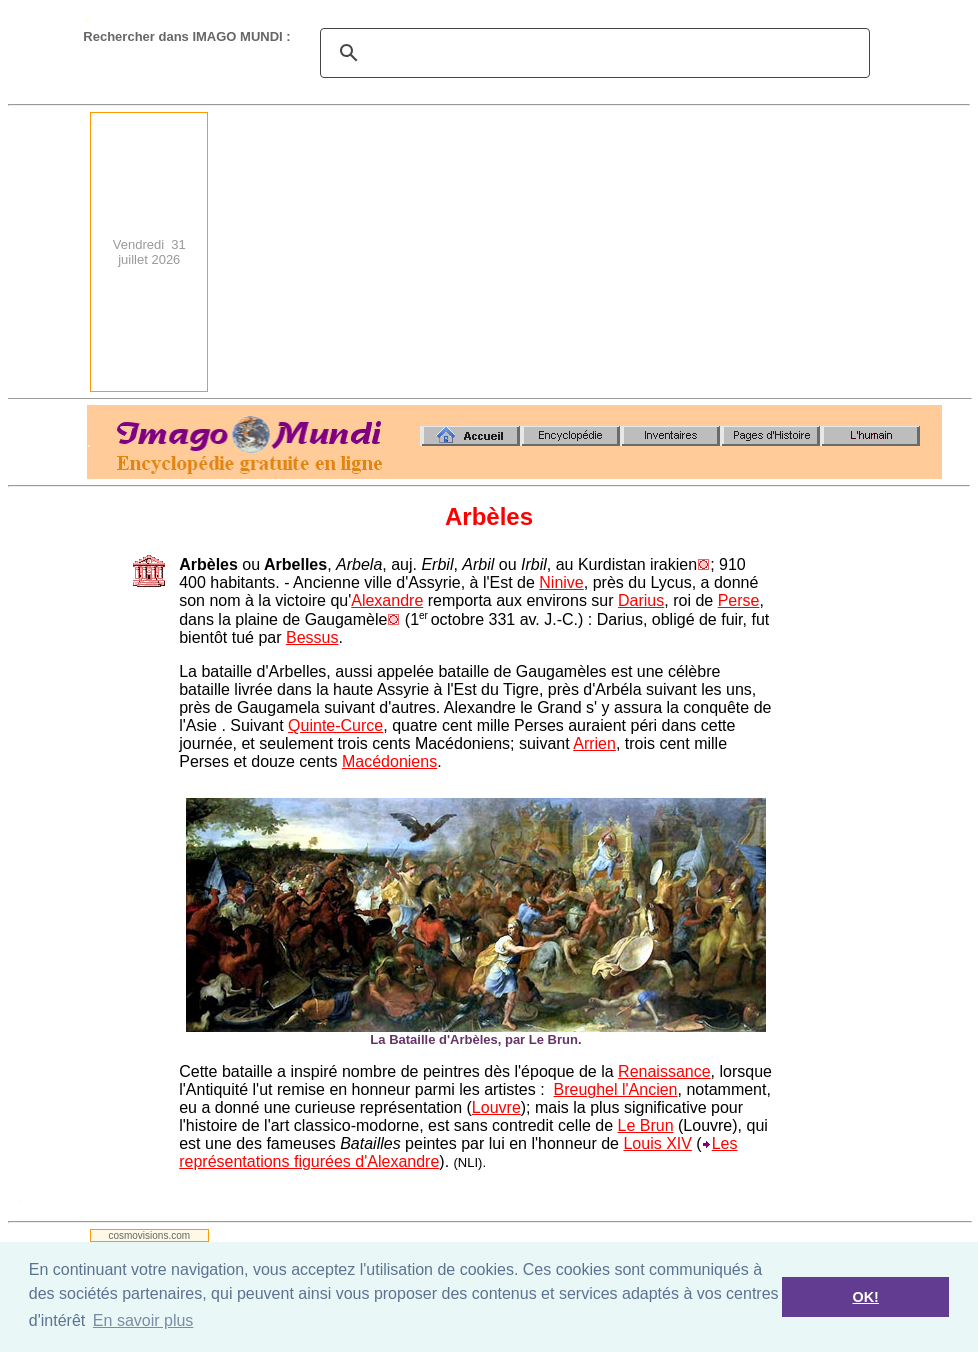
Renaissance (664, 1071)
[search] (592, 53)
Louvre (496, 1107)
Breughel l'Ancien (615, 1089)
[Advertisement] (674, 252)
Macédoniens (389, 761)
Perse (739, 600)
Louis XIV (657, 1143)
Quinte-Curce (335, 725)
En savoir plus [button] (143, 1320)
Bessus (312, 637)
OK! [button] (865, 1297)
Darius (641, 600)
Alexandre (387, 600)
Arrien (594, 743)
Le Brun (646, 1125)
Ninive (561, 582)
